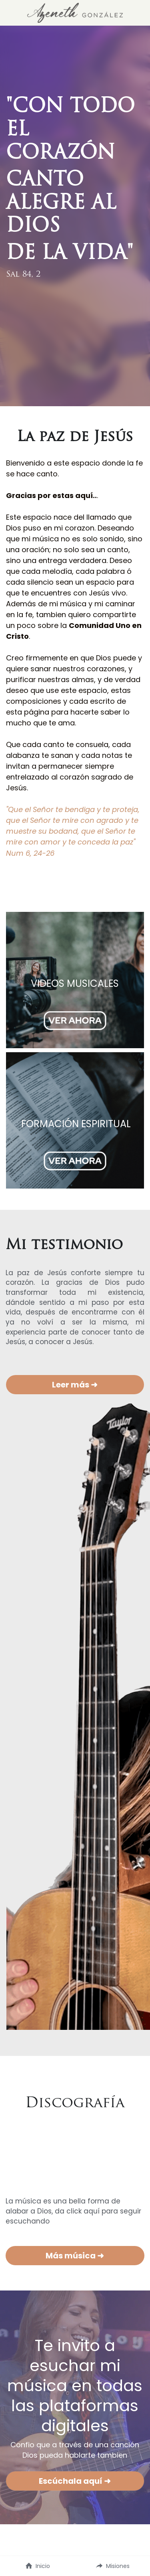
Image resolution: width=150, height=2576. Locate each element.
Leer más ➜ (75, 1384)
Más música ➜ (75, 2255)
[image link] (74, 12)
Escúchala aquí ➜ (75, 2481)
